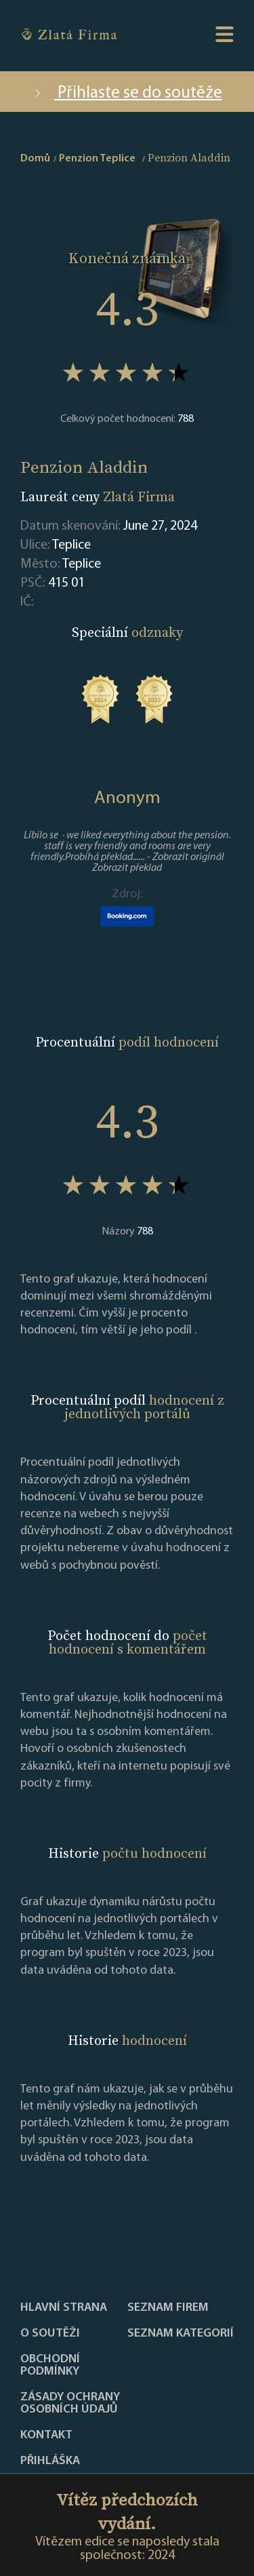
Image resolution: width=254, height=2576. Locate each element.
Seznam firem (168, 2308)
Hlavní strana (63, 2308)
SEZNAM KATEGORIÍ (180, 2334)
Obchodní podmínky (50, 2366)
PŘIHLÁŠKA (50, 2461)
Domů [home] (35, 158)
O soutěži (50, 2334)
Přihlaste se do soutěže (127, 93)
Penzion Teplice (97, 158)
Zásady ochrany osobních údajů (70, 2404)
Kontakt (46, 2435)
